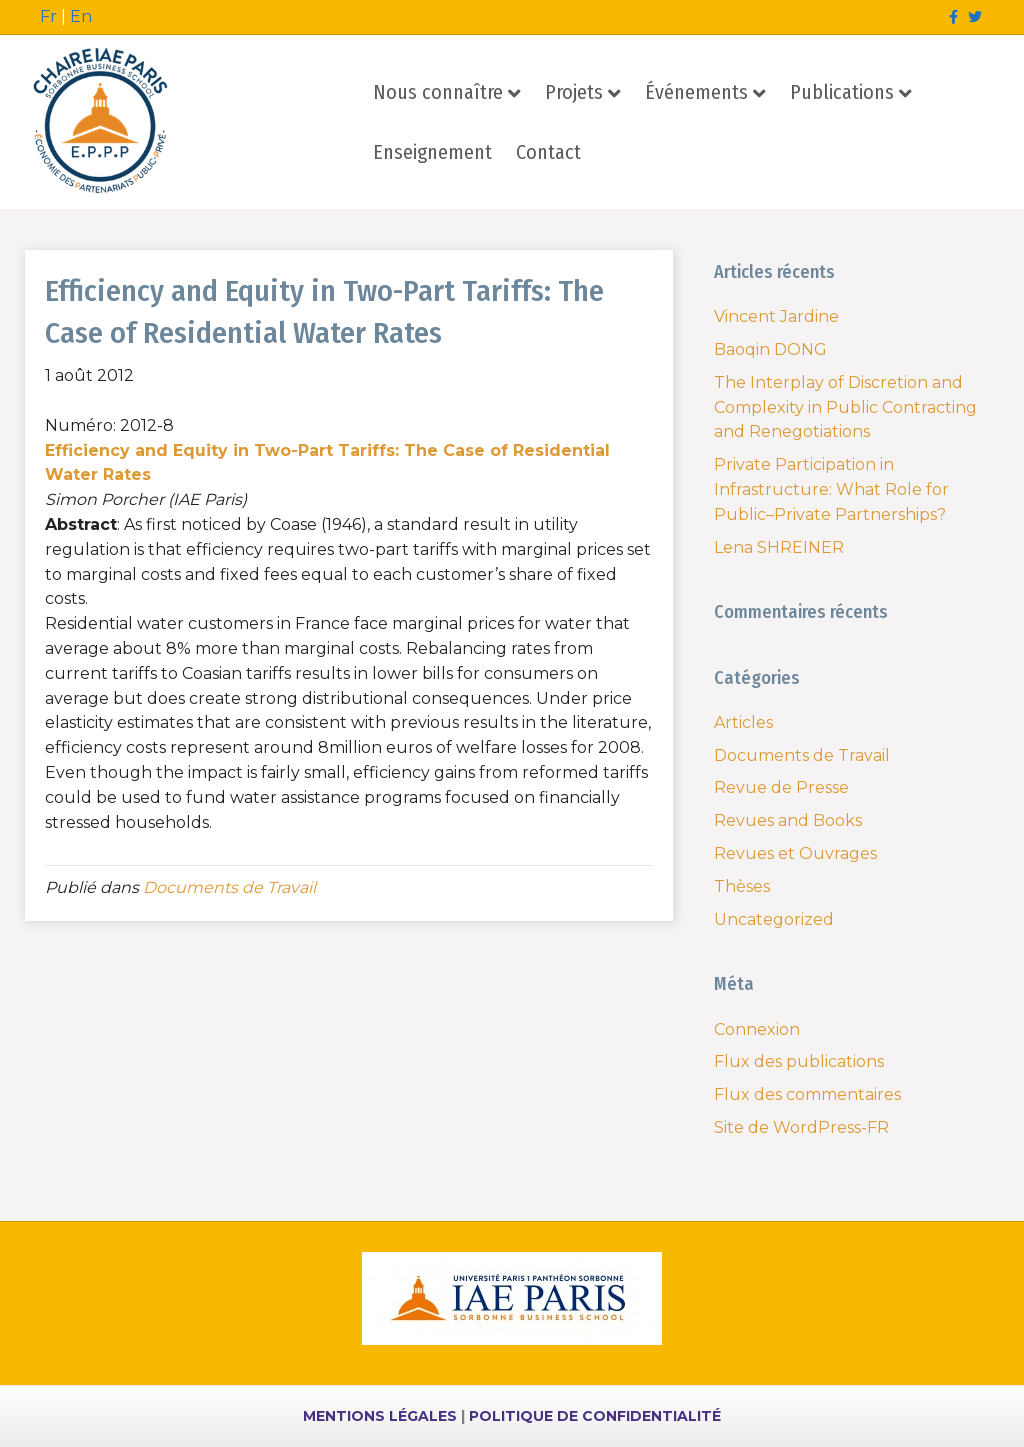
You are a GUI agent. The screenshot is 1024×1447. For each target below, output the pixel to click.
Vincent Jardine (776, 316)
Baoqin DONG (770, 349)
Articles (743, 722)
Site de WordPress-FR (801, 1127)
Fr (48, 16)
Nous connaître (438, 92)
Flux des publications (799, 1061)
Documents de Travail (229, 887)
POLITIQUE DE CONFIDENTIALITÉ (595, 1416)
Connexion (757, 1029)
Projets (574, 92)
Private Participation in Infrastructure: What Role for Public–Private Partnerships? (831, 489)
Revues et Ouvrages (795, 853)
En (81, 16)
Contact (548, 152)
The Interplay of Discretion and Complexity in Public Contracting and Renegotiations (845, 407)
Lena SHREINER (779, 547)
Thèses (742, 886)
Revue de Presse (781, 787)
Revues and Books (788, 820)
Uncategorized (774, 919)
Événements (696, 92)
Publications (842, 92)
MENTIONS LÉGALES (380, 1416)
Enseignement (432, 152)
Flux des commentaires (807, 1094)
